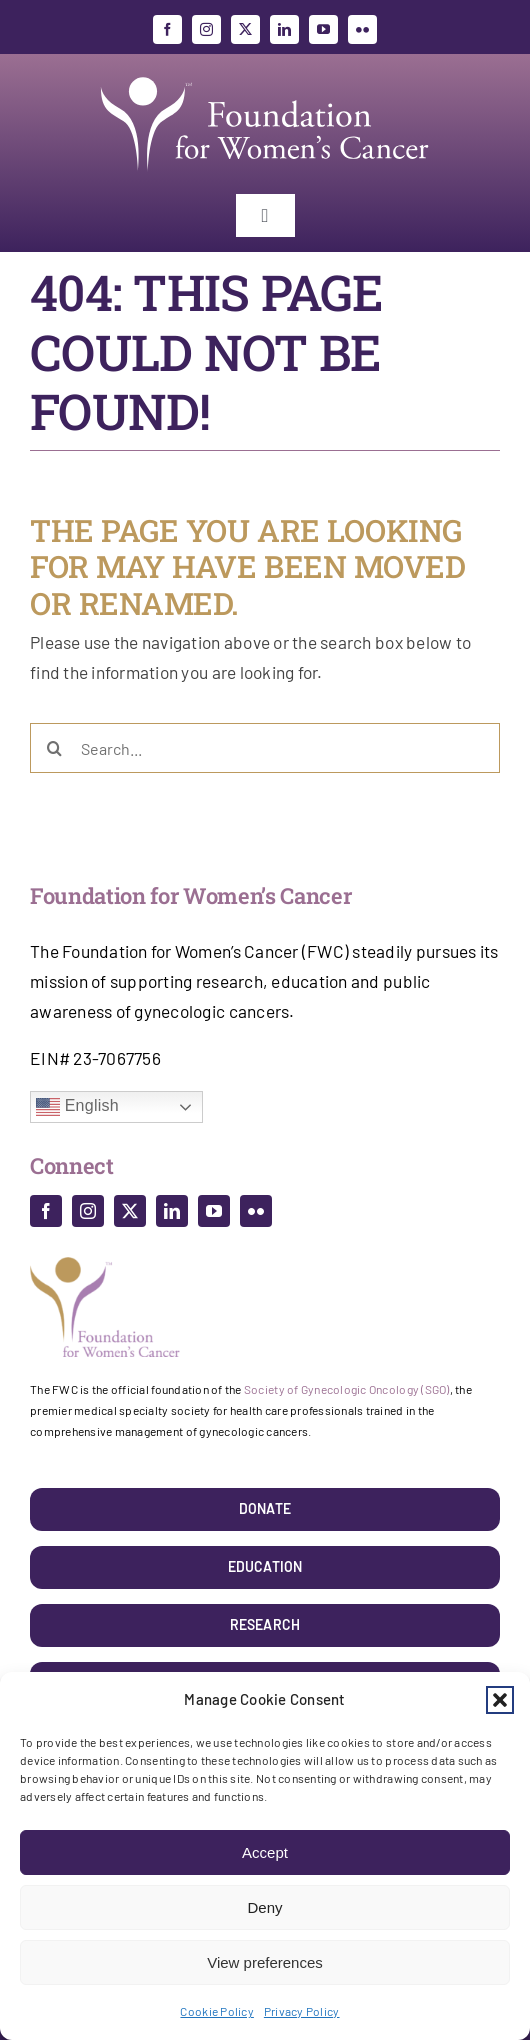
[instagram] (206, 29)
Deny (264, 1907)
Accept (265, 1852)
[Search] (55, 748)
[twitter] (245, 29)
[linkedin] (284, 29)
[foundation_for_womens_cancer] (265, 77)
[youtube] (323, 29)
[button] (500, 1700)
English (77, 1107)
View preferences (265, 1962)
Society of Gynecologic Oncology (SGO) (347, 1389)
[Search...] (265, 748)
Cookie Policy (216, 2011)
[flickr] (362, 29)
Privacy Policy (302, 2011)
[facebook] (167, 29)
